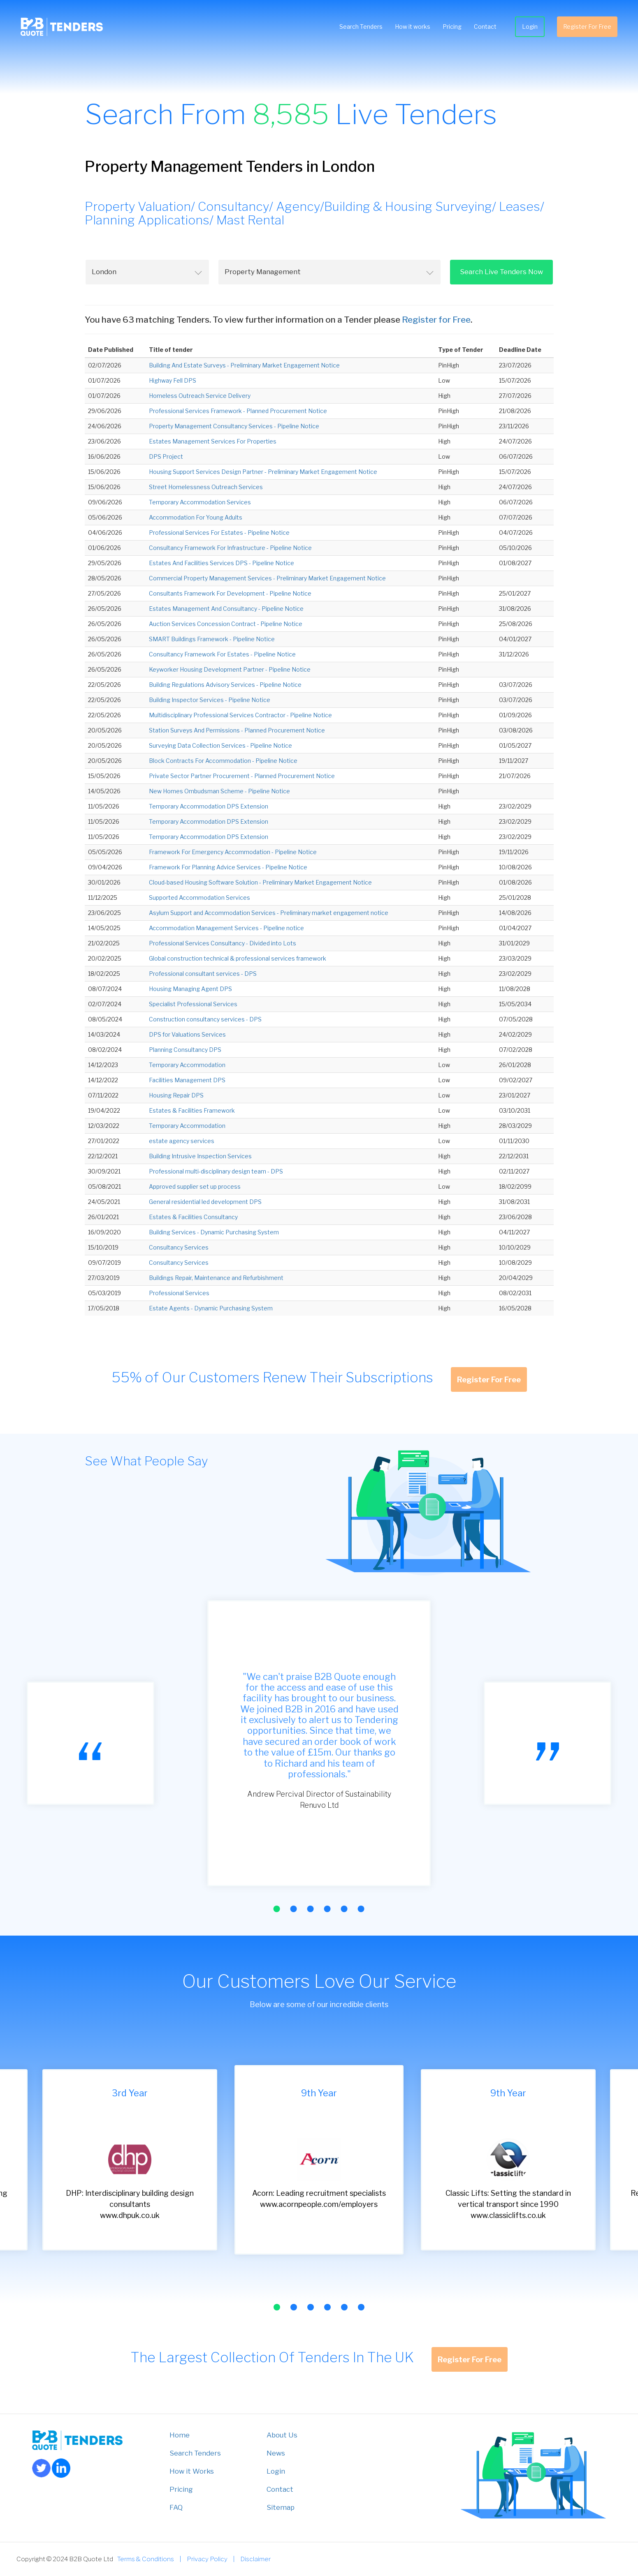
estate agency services (181, 1140)
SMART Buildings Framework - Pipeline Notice (212, 638)
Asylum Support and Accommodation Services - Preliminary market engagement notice (268, 912)
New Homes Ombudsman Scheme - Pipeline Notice (219, 791)
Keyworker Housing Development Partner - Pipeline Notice (230, 669)
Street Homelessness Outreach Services (206, 486)
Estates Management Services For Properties (212, 441)
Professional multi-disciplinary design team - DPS (216, 1171)
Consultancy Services (179, 1247)
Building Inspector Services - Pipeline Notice (209, 699)
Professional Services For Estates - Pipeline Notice (219, 532)
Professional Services (179, 1292)
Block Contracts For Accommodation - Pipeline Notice (223, 760)
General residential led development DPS (205, 1201)
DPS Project (166, 456)
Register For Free (583, 28)
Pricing (447, 28)
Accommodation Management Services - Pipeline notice (226, 927)
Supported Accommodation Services (199, 897)
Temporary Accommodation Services (200, 502)
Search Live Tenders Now (501, 272)
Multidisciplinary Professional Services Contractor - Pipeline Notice (240, 715)
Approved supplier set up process (195, 1186)
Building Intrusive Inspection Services (200, 1156)
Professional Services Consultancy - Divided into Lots (222, 943)
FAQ (176, 2507)
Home (179, 2435)
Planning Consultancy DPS (185, 1049)
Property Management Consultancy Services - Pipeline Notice (234, 426)
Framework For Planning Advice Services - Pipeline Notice (228, 867)
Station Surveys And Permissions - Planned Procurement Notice (237, 730)
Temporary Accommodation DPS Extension (208, 806)
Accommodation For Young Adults (195, 517)
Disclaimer (255, 2559)
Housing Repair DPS (176, 1095)
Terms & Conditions (145, 2559)
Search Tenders (356, 28)
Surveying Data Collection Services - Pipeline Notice (220, 745)
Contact (481, 28)
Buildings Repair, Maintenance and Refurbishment (216, 1277)
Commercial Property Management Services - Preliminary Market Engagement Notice (267, 578)
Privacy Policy (207, 2559)
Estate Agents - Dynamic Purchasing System (211, 1308)
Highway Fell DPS (172, 380)
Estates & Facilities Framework (192, 1110)
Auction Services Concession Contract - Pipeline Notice (225, 623)
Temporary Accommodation (187, 1064)
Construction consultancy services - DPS (205, 1019)
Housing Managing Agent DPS (190, 988)
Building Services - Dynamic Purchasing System (214, 1232)
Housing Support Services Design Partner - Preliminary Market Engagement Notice (263, 471)
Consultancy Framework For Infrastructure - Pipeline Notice (230, 547)
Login (526, 28)
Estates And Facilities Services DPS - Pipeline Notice (221, 562)
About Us (282, 2435)
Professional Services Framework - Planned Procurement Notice (238, 410)
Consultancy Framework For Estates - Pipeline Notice (222, 654)
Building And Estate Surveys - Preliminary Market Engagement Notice (244, 365)
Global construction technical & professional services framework (237, 958)
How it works (408, 28)
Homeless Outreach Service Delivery (200, 395)
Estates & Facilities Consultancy (193, 1216)
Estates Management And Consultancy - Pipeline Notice (226, 608)
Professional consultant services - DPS (203, 973)
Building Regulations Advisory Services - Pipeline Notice (225, 684)
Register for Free (436, 319)
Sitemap (281, 2507)
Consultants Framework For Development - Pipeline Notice (230, 593)
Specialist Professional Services (193, 1003)
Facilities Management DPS (187, 1080)
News (276, 2453)
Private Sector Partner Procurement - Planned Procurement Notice (242, 775)
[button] (277, 1909)
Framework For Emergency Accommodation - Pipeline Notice (233, 851)
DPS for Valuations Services (187, 1034)
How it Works (191, 2471)
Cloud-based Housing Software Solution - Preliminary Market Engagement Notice (260, 882)
